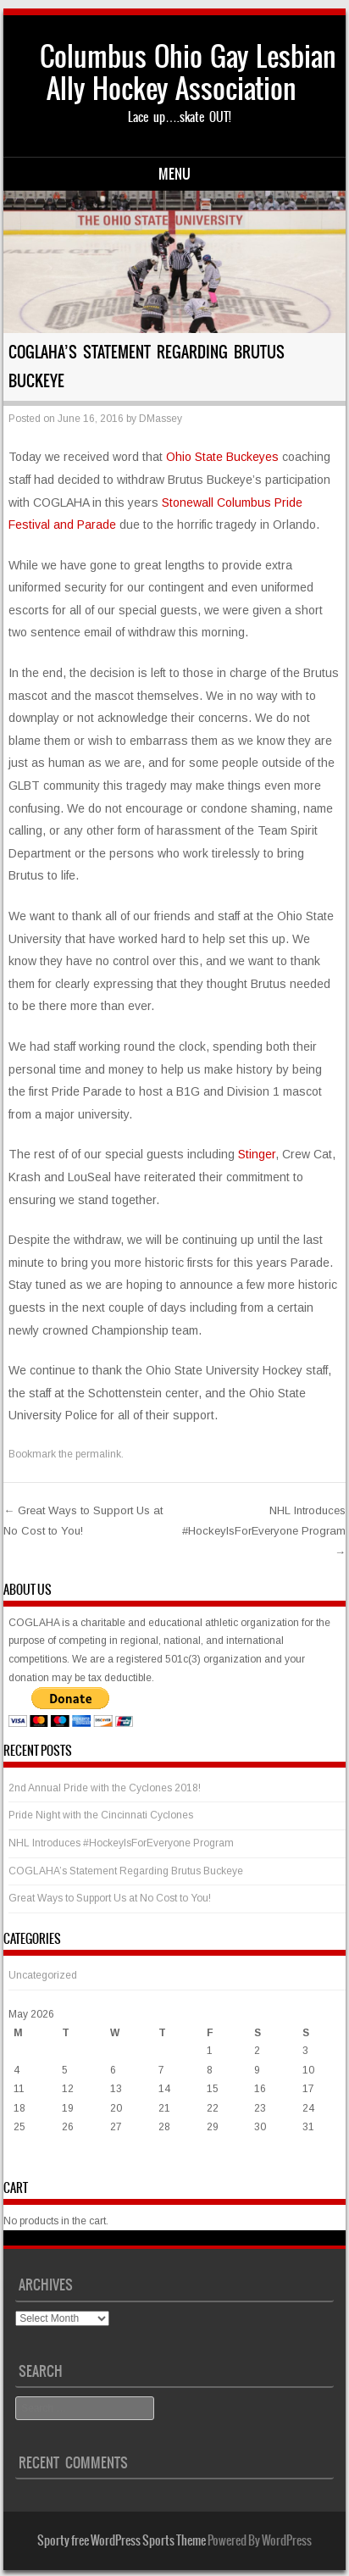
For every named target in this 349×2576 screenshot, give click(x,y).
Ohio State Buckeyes (222, 457)
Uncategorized (42, 1975)
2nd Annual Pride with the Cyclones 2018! (104, 1788)
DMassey (160, 419)
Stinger (256, 1154)
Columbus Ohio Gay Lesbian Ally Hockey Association (188, 72)
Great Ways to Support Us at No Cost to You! (109, 1898)
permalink (98, 1454)
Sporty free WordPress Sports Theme (121, 2540)
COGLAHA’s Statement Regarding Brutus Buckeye (125, 1871)
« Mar (21, 2161)
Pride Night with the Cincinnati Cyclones (100, 1815)
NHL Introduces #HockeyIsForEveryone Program (264, 1531)
